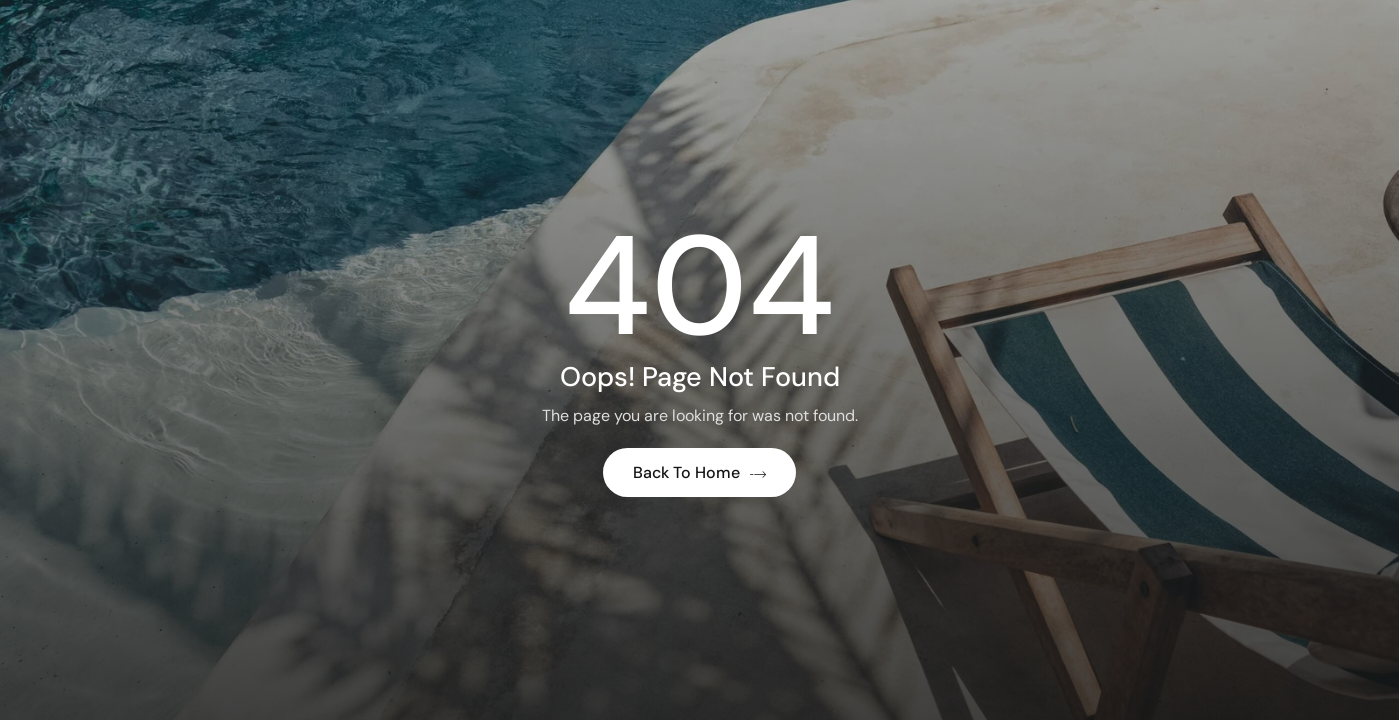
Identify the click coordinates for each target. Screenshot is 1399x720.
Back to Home (699, 472)
